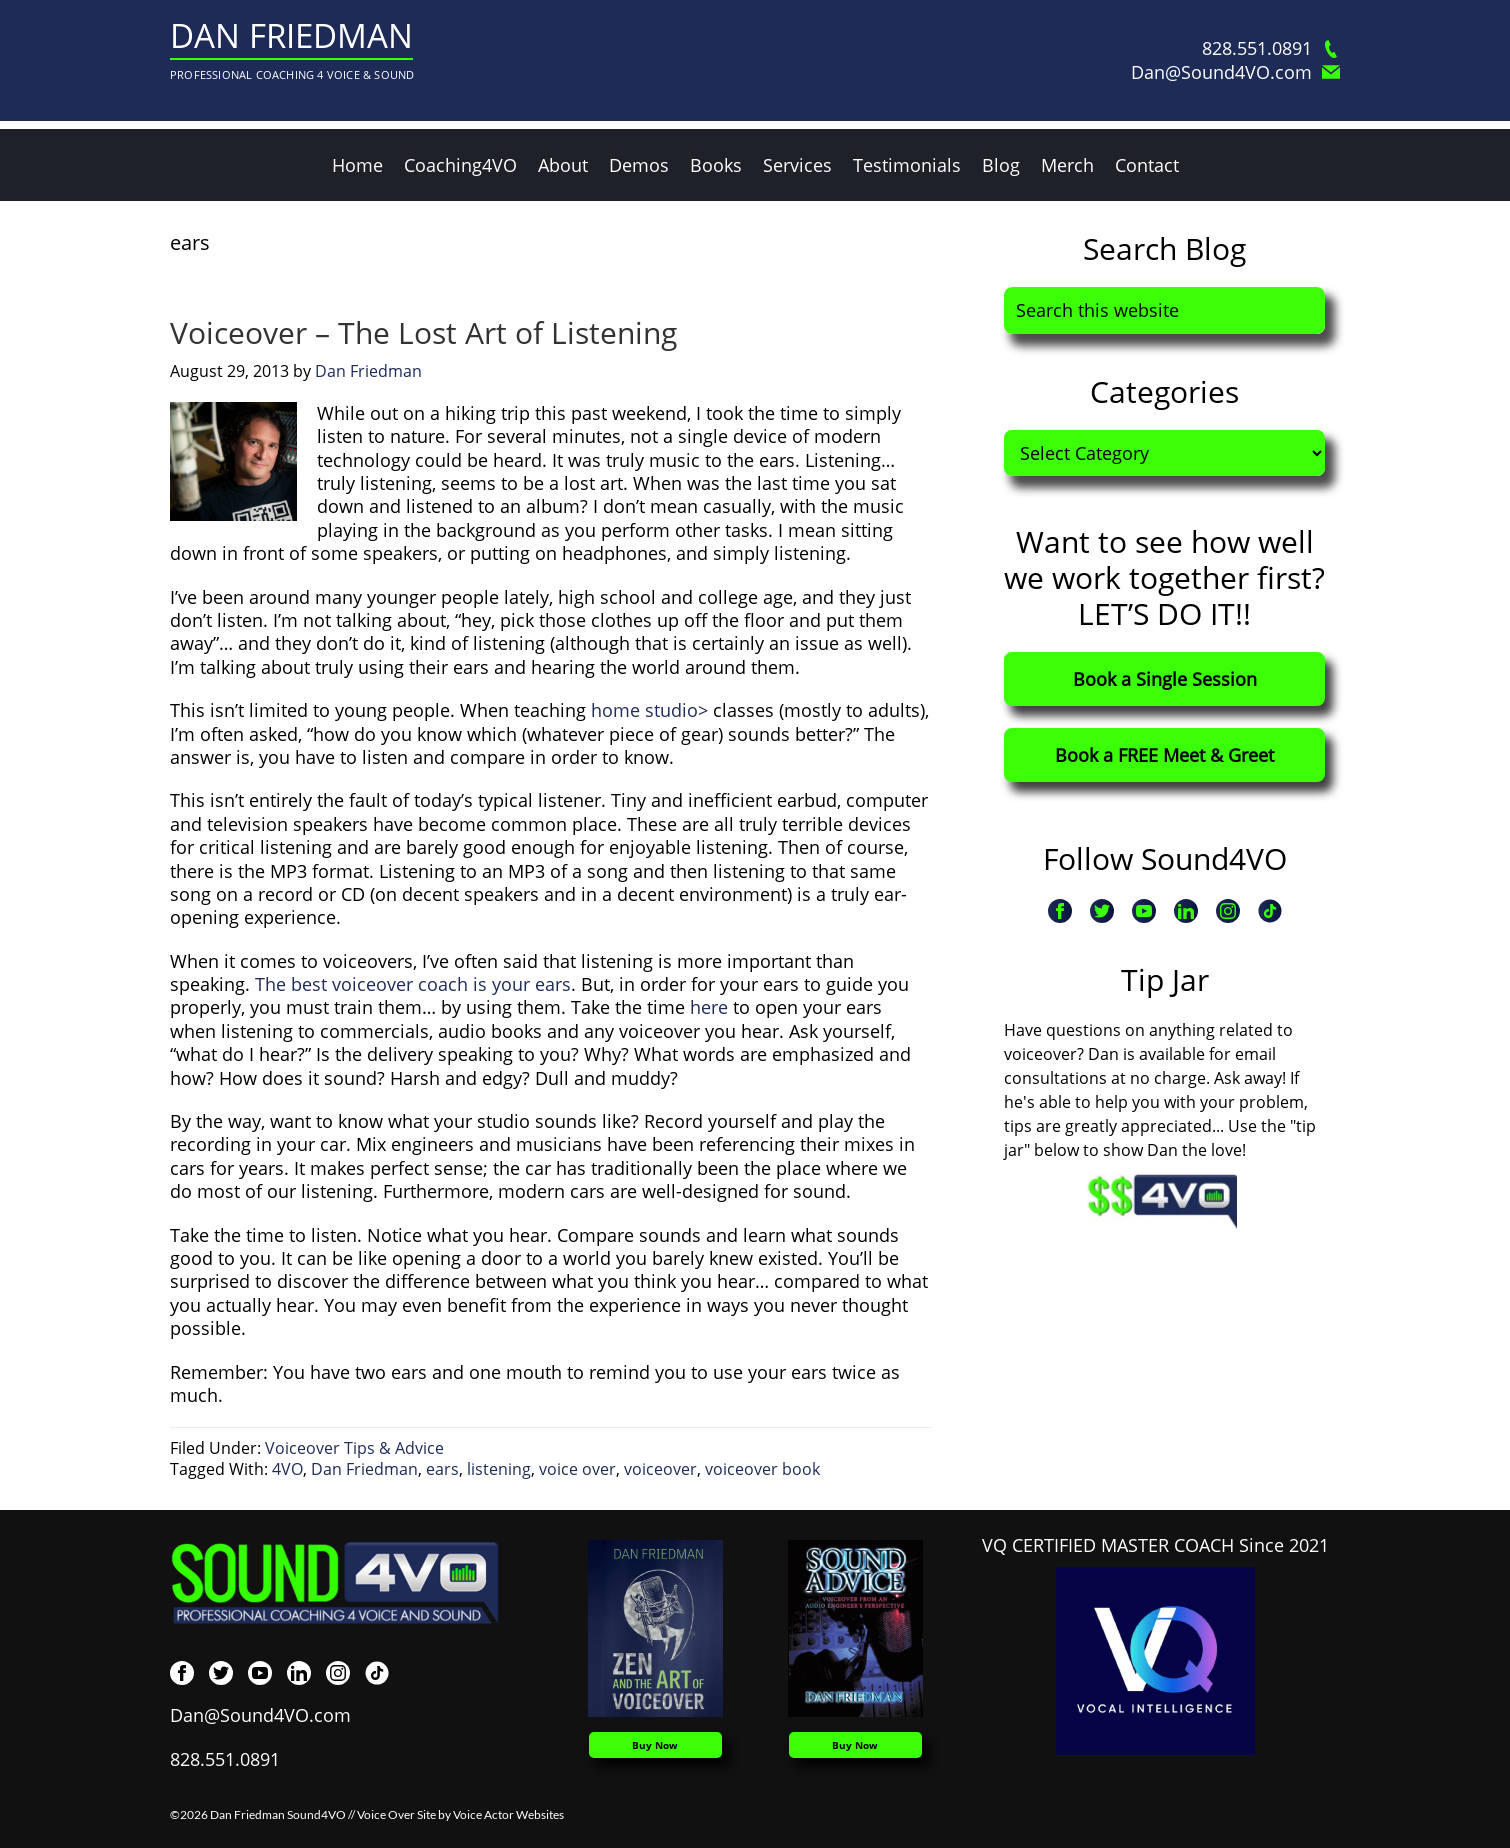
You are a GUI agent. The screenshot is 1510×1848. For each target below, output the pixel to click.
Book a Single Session (1165, 679)
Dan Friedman (291, 35)
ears (442, 1469)
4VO (287, 1469)
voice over (577, 1469)
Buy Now (655, 1745)
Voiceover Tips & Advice (354, 1448)
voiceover (660, 1469)
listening (499, 1469)
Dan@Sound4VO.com (1235, 72)
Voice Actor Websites (508, 1814)
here (709, 1007)
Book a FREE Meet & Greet (1164, 755)
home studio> (649, 710)
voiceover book (762, 1469)
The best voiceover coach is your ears (413, 984)
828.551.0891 (1271, 48)
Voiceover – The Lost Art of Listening (423, 332)
